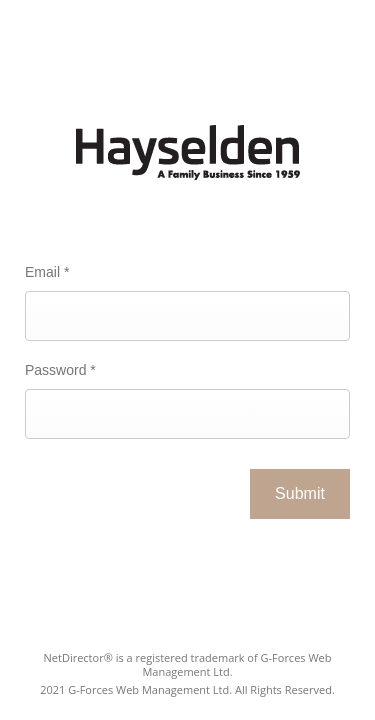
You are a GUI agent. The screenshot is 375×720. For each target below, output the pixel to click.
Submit (300, 493)
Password (60, 370)
